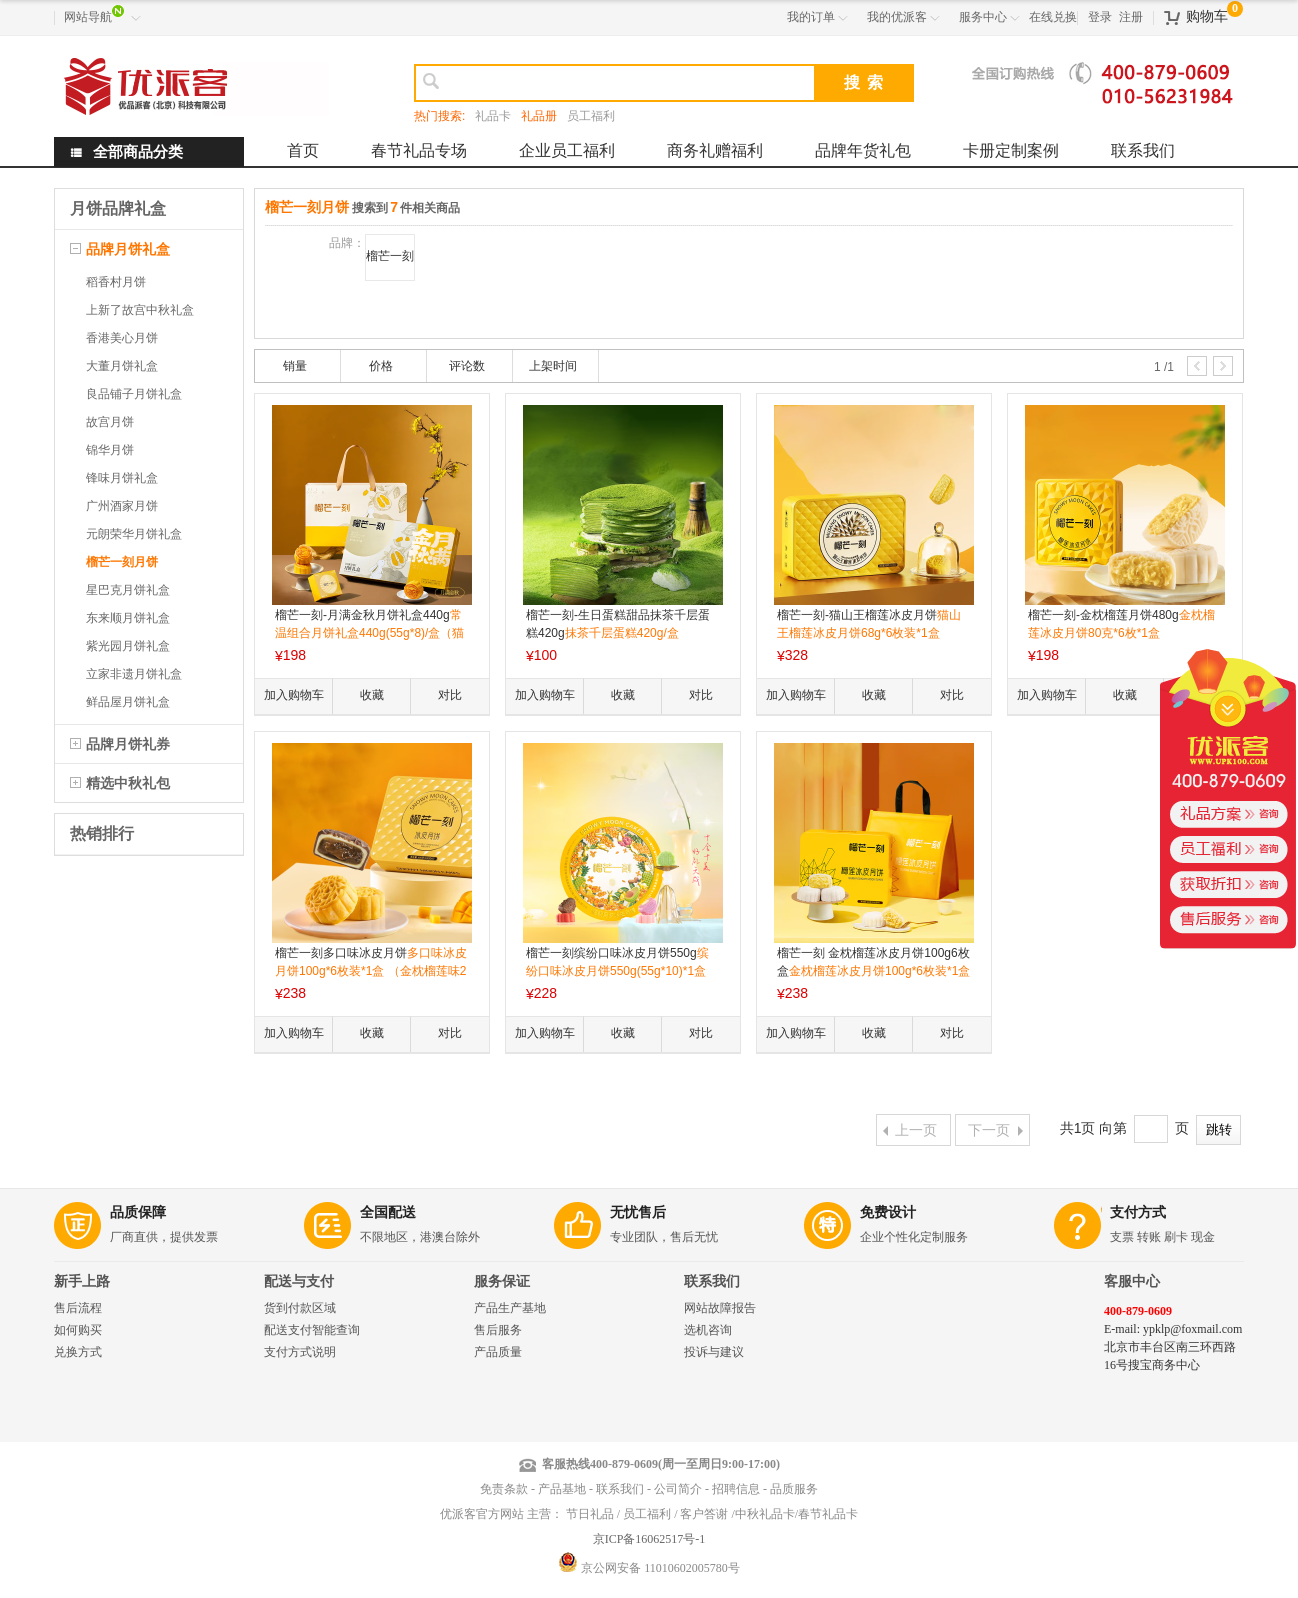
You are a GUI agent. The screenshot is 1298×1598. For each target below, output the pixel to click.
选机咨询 (708, 1330)
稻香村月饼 (116, 282)
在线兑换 (1053, 17)
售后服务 (498, 1330)
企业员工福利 (567, 150)
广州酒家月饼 (122, 506)
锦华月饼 (110, 450)
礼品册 (539, 116)
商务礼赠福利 (715, 150)
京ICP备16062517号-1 (649, 1539)
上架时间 (553, 366)
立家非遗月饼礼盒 (134, 674)
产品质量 (498, 1352)
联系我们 (1143, 150)
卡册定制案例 (1011, 150)
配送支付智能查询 (312, 1330)
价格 (381, 366)
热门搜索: (439, 116)
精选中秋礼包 (128, 783)
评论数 (467, 366)
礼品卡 (493, 116)
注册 (1131, 17)
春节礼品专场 (419, 150)
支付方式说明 (300, 1352)
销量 (295, 366)
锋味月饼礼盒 (122, 478)
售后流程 (78, 1308)
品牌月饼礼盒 (128, 249)
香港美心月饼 (122, 338)
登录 (1100, 17)
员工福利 (591, 116)
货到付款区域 (300, 1308)
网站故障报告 (720, 1308)
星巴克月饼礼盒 (128, 590)
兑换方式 (78, 1352)
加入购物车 (294, 695)
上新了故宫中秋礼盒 (140, 310)
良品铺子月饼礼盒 (134, 394)
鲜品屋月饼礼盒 (128, 702)
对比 (450, 695)
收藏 (372, 695)
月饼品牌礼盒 (118, 208)
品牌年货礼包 (863, 150)
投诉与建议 (714, 1352)
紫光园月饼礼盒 (128, 646)
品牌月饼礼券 (128, 744)
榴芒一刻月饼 (122, 562)
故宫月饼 (110, 422)
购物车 (1207, 16)
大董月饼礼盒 (122, 366)
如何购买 (78, 1330)
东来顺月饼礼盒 (128, 618)
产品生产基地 (510, 1308)
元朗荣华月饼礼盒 (134, 534)
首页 (303, 150)
